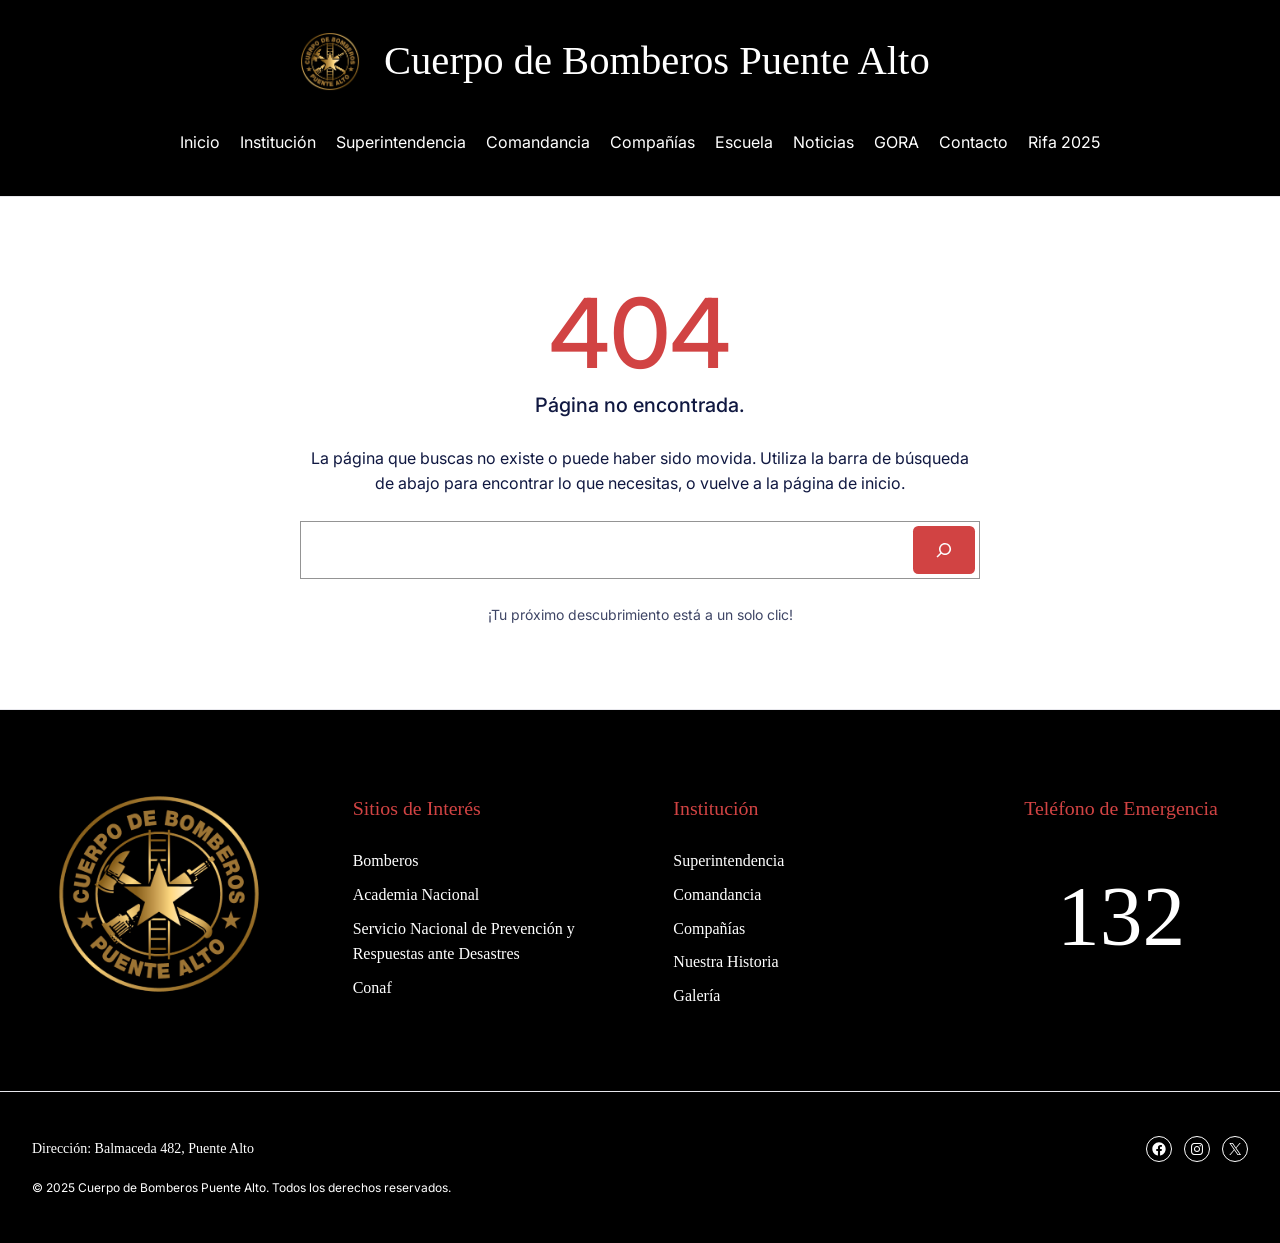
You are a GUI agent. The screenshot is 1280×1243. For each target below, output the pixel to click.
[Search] (944, 550)
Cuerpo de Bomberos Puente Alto (657, 60)
